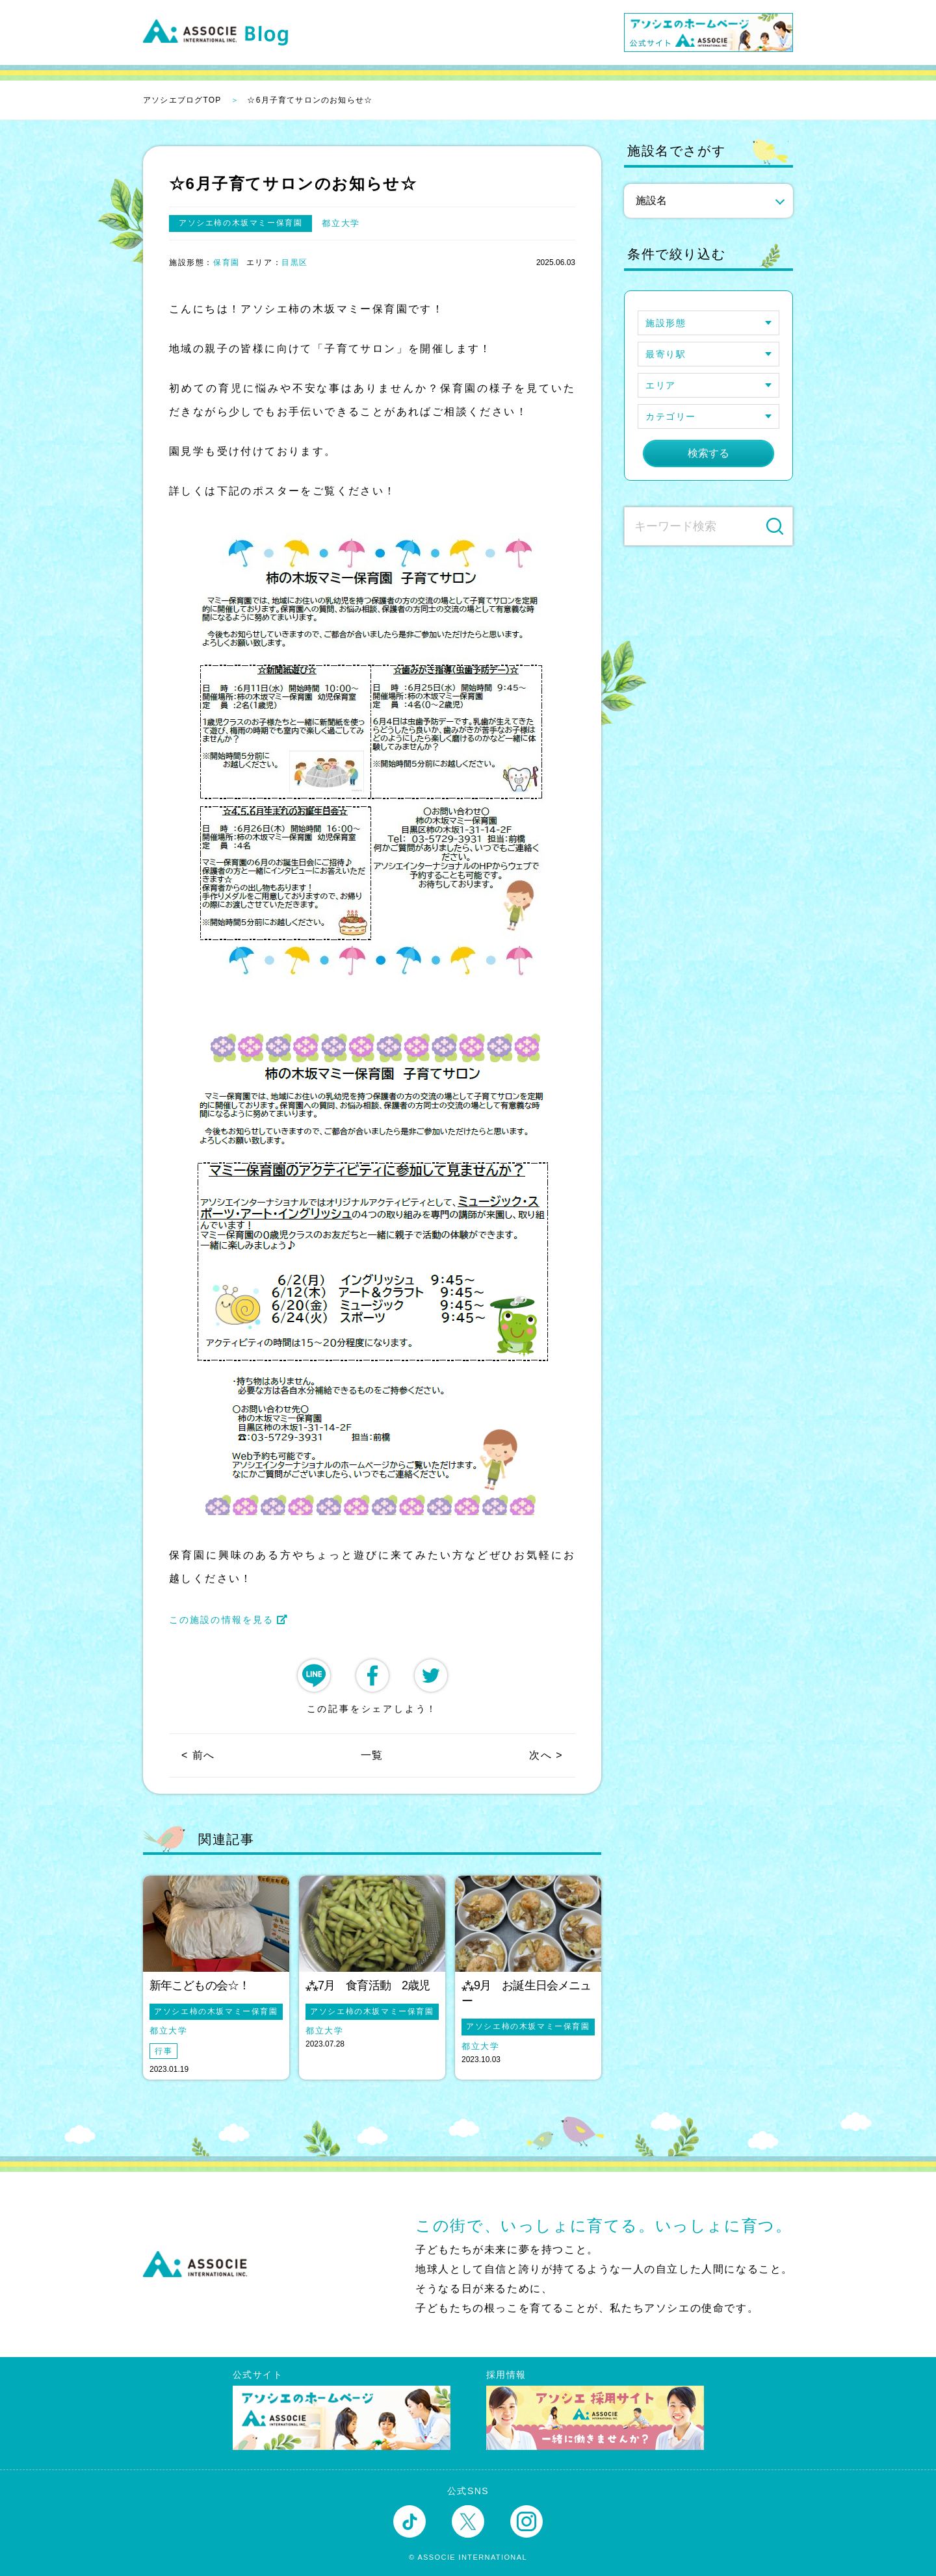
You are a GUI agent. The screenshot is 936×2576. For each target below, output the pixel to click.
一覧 (372, 1755)
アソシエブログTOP (182, 100)
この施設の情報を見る (229, 1619)
